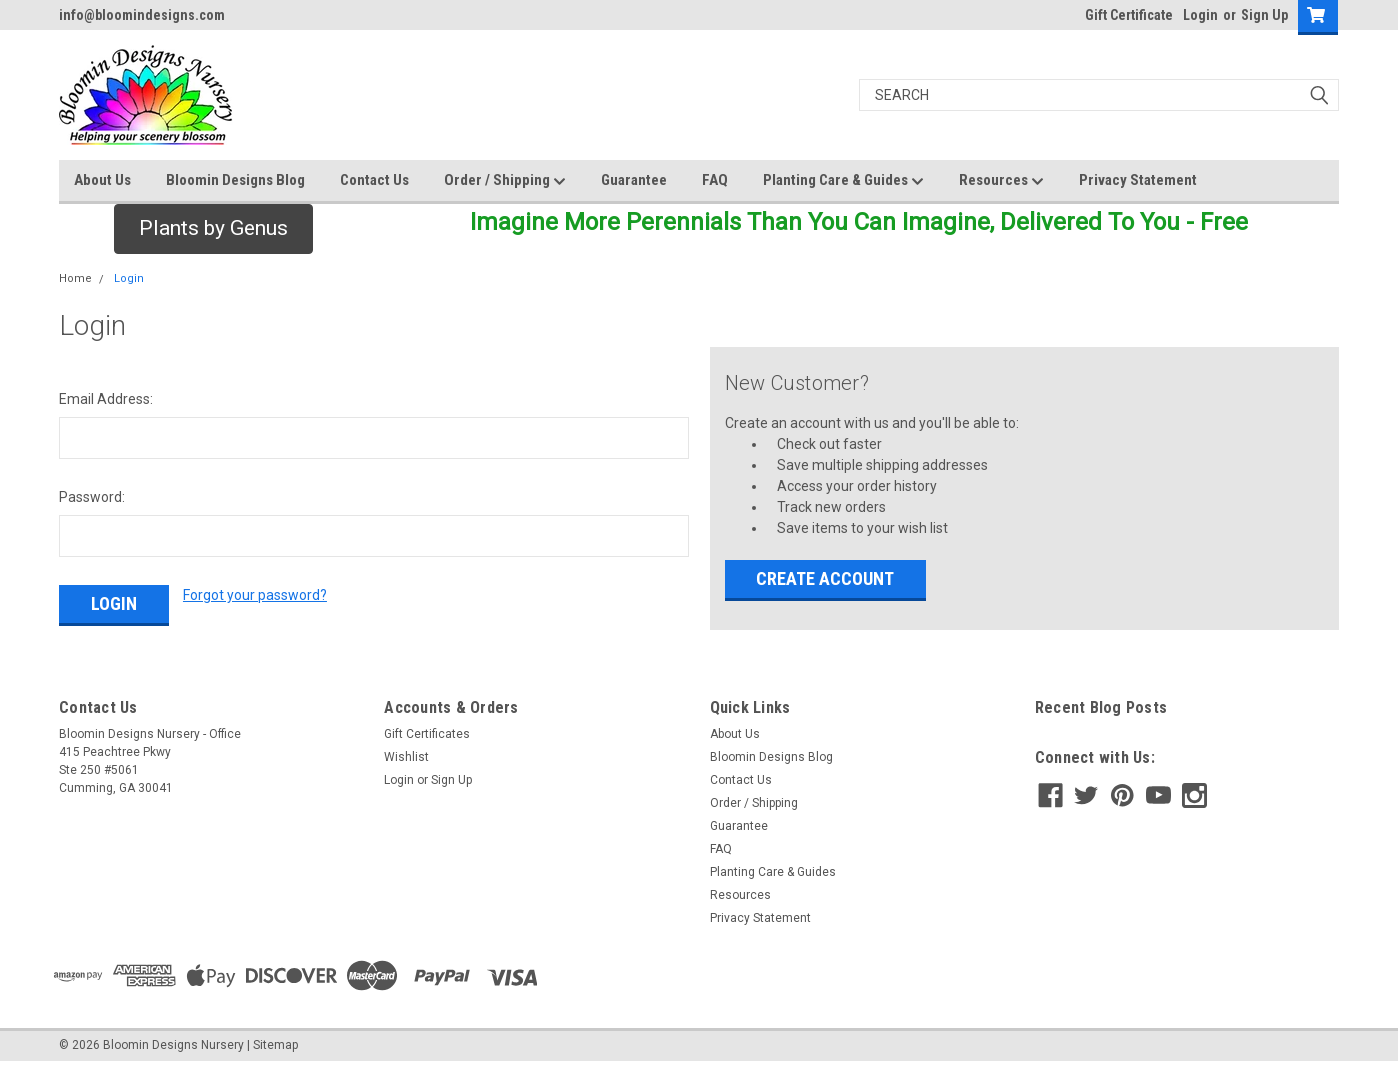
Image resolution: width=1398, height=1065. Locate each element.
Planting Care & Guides (843, 181)
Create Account (825, 578)
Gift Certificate (1129, 15)
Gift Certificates (427, 734)
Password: (92, 497)
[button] (213, 229)
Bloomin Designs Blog (235, 180)
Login (1200, 15)
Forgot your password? (255, 595)
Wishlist (406, 757)
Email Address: (106, 399)
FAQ (715, 180)
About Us (102, 180)
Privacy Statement (1138, 180)
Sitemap (275, 1045)
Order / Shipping (505, 181)
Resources (1001, 181)
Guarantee (634, 180)
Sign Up (1264, 15)
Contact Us (374, 180)
